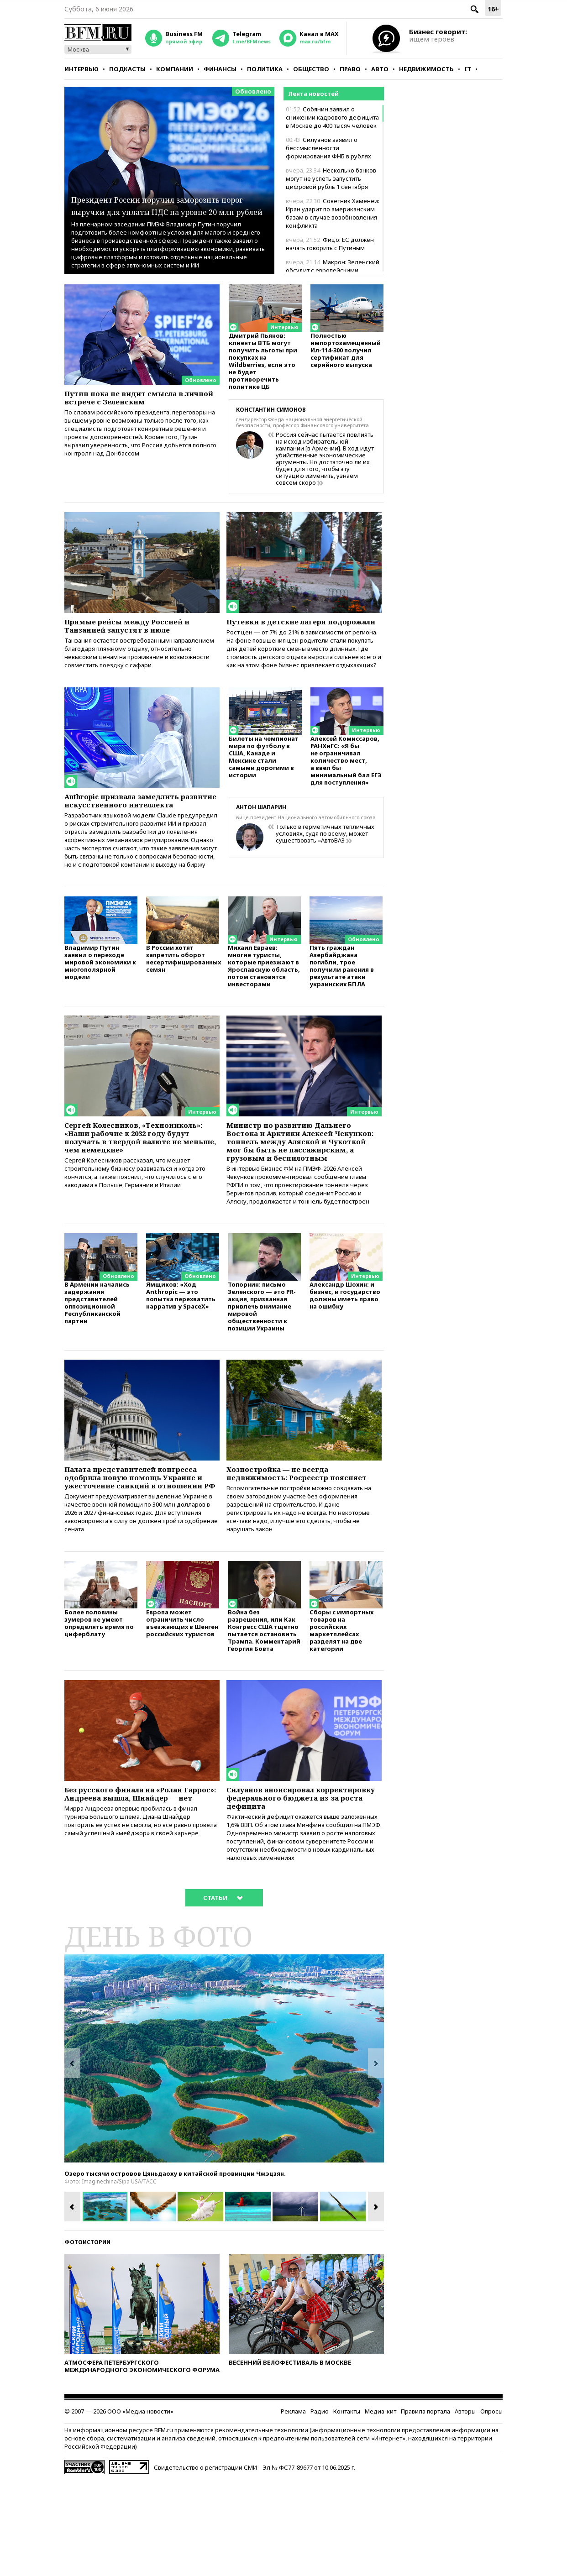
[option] (224, 2154)
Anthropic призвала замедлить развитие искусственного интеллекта (134, 826)
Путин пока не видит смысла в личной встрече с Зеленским (134, 399)
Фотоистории (87, 2337)
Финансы (220, 69)
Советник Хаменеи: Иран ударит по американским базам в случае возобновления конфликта (332, 213)
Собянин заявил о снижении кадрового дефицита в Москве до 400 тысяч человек (332, 117)
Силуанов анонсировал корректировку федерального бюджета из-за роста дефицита (297, 1888)
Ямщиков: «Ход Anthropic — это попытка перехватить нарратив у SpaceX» (180, 1360)
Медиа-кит (380, 2507)
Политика (265, 69)
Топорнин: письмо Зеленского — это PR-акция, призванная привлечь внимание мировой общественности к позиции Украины (262, 1371)
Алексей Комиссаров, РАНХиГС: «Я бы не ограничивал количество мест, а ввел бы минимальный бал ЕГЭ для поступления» (346, 783)
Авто (379, 69)
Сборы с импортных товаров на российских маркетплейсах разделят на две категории (341, 1718)
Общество (311, 69)
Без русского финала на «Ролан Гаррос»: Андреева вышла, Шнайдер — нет (134, 1888)
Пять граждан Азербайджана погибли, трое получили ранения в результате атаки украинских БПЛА (342, 1005)
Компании (174, 69)
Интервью (81, 69)
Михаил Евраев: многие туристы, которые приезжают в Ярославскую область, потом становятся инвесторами (264, 1005)
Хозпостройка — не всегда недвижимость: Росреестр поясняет (286, 1545)
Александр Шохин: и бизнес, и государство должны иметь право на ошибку (345, 1360)
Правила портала (425, 2507)
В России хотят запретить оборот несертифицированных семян (182, 997)
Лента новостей (313, 93)
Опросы (491, 2507)
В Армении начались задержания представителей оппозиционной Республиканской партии (97, 1368)
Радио (319, 2507)
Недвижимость (426, 69)
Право (350, 69)
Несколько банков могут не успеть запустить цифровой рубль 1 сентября (331, 178)
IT (467, 69)
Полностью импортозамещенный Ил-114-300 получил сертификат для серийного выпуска (345, 354)
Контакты (346, 2507)
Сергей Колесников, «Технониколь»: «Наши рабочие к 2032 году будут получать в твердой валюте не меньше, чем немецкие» (140, 1185)
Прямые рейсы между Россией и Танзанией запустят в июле (138, 632)
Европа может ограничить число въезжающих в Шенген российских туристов (182, 1710)
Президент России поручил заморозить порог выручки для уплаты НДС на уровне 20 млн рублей (166, 192)
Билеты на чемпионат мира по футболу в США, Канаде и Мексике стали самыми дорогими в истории (264, 780)
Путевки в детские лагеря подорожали (285, 632)
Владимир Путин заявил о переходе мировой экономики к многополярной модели (100, 1001)
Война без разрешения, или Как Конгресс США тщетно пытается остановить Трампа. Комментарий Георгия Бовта (264, 1718)
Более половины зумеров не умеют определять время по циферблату (99, 1710)
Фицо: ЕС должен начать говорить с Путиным (330, 244)
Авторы (465, 2507)
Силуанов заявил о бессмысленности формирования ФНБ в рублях (328, 148)
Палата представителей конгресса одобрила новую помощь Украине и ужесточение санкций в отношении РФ (139, 1550)
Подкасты (127, 69)
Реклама (293, 2507)
